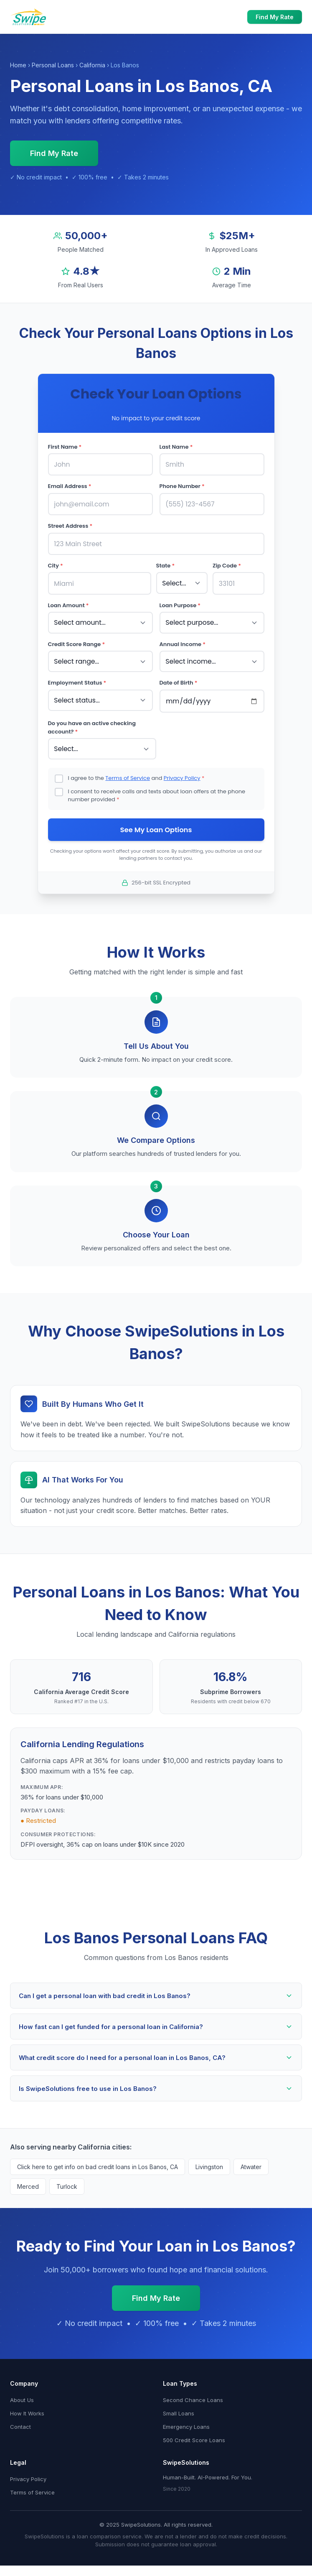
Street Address (70, 524)
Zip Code (227, 563)
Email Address (69, 485)
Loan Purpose (180, 602)
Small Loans (178, 2407)
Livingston (209, 2161)
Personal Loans (53, 65)
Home (18, 65)
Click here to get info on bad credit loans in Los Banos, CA (97, 2161)
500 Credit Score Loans (194, 2434)
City (55, 563)
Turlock (66, 2180)
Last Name (176, 447)
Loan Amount (68, 602)
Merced (28, 2180)
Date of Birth (179, 677)
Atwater (251, 2161)
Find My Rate (275, 16)
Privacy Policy (182, 770)
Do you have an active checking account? (92, 721)
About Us (22, 2394)
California (92, 65)
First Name (65, 447)
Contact (20, 2421)
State (165, 563)
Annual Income (182, 639)
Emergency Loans (186, 2421)
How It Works (27, 2407)
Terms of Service (127, 770)
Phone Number (182, 485)
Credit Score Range (76, 639)
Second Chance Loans (193, 2394)
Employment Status (77, 677)
